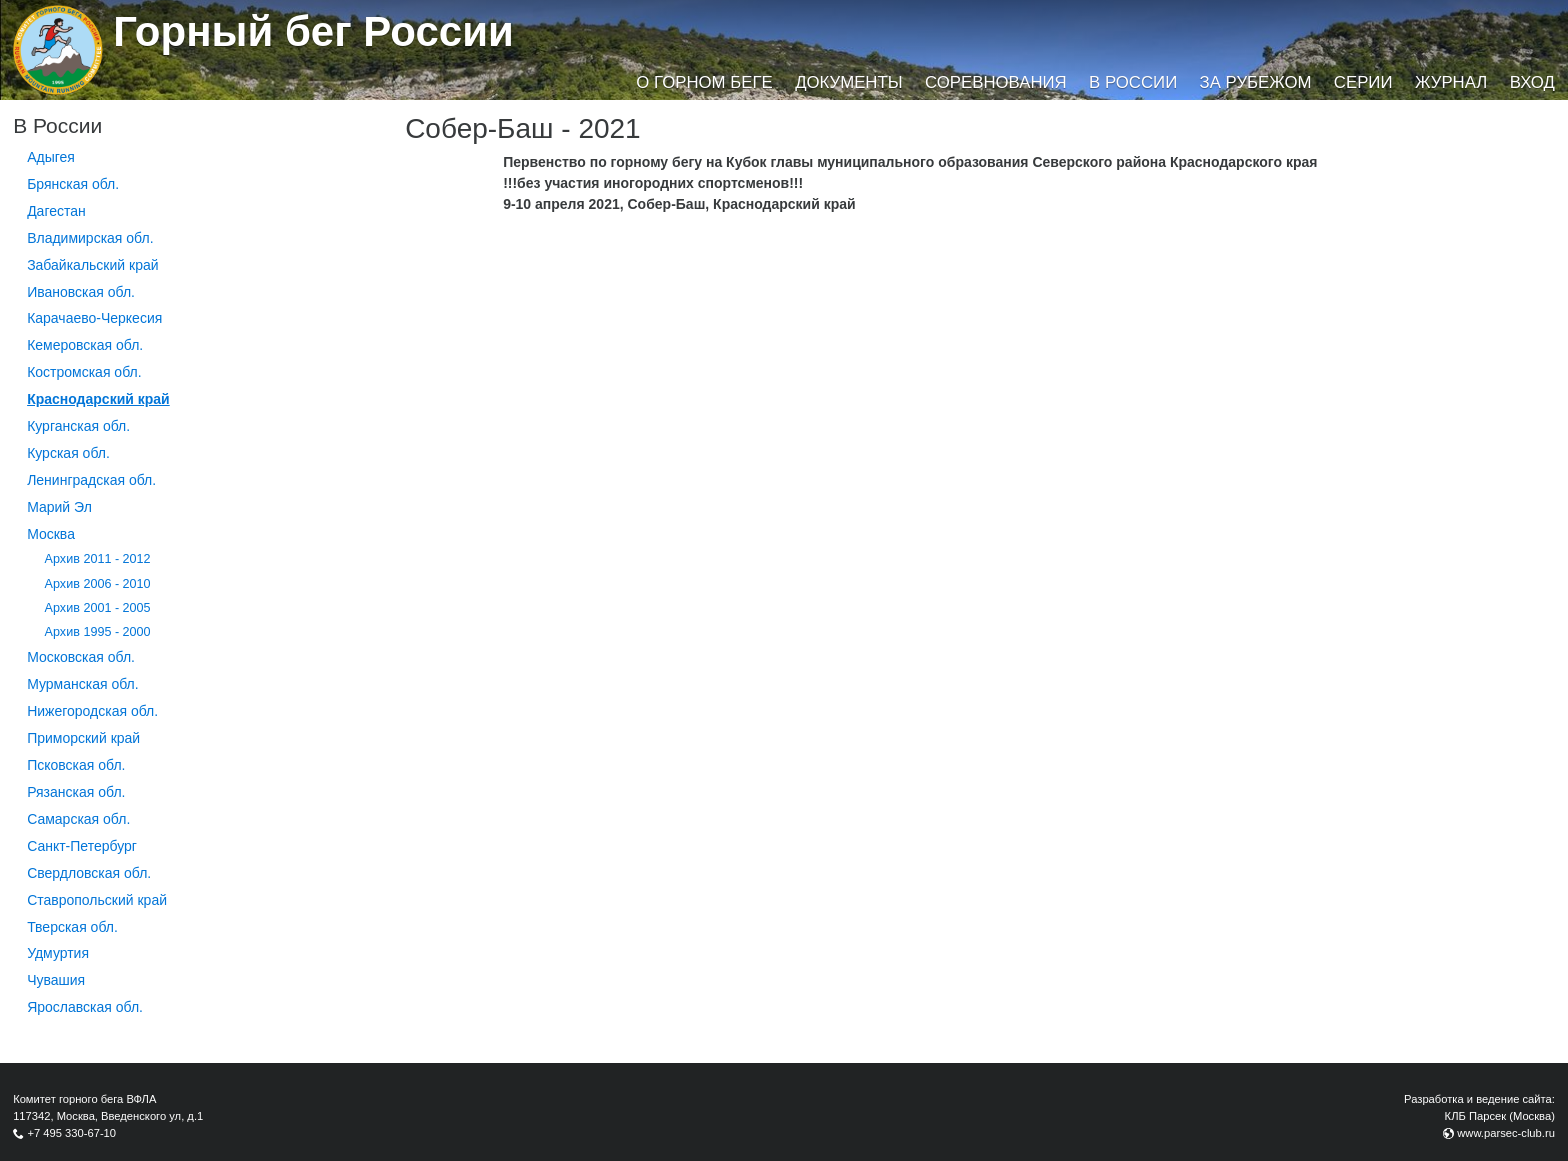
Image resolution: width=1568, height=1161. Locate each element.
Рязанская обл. (76, 792)
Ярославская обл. (85, 1007)
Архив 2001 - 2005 (98, 608)
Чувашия (56, 980)
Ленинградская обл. (91, 480)
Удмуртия (58, 953)
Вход (1532, 82)
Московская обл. (81, 657)
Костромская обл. (84, 372)
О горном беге (704, 82)
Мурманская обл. (83, 684)
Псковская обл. (76, 765)
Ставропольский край (97, 900)
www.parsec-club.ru (1506, 1133)
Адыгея (51, 157)
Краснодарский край (98, 399)
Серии (1363, 82)
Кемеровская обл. (85, 345)
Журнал (1451, 82)
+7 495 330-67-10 (71, 1133)
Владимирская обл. (90, 238)
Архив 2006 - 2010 (98, 584)
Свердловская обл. (89, 873)
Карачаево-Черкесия (94, 318)
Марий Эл (59, 507)
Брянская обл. (73, 184)
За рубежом (1256, 82)
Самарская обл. (78, 819)
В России (1133, 82)
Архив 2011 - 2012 (98, 559)
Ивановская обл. (81, 292)
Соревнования (996, 82)
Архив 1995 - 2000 (98, 632)
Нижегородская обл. (92, 711)
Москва (51, 534)
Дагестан (56, 211)
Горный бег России (313, 31)
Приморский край (83, 738)
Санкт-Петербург (82, 846)
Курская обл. (68, 453)
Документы (848, 82)
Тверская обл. (72, 927)
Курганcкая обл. (78, 426)
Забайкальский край (92, 265)
